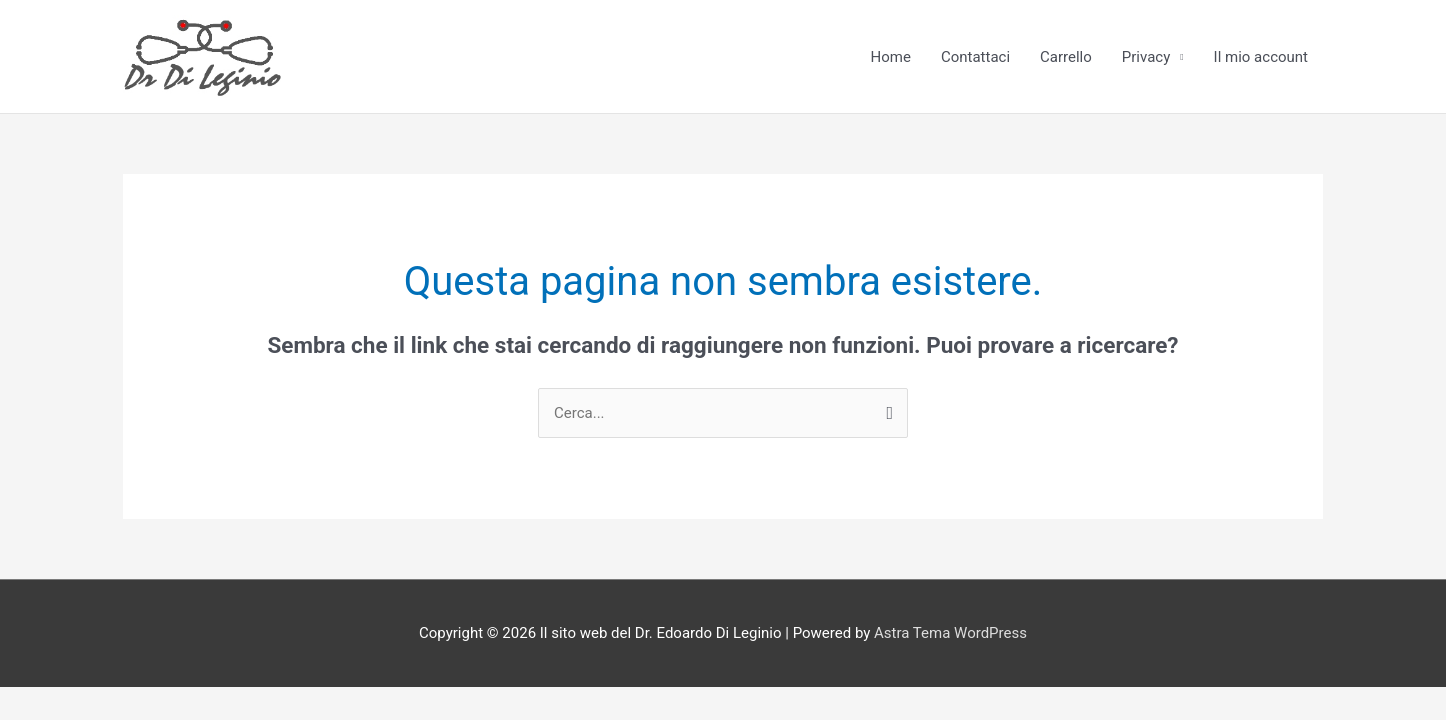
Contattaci (975, 57)
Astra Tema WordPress (950, 633)
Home (891, 57)
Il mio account (1261, 57)
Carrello (1066, 57)
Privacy (1146, 57)
